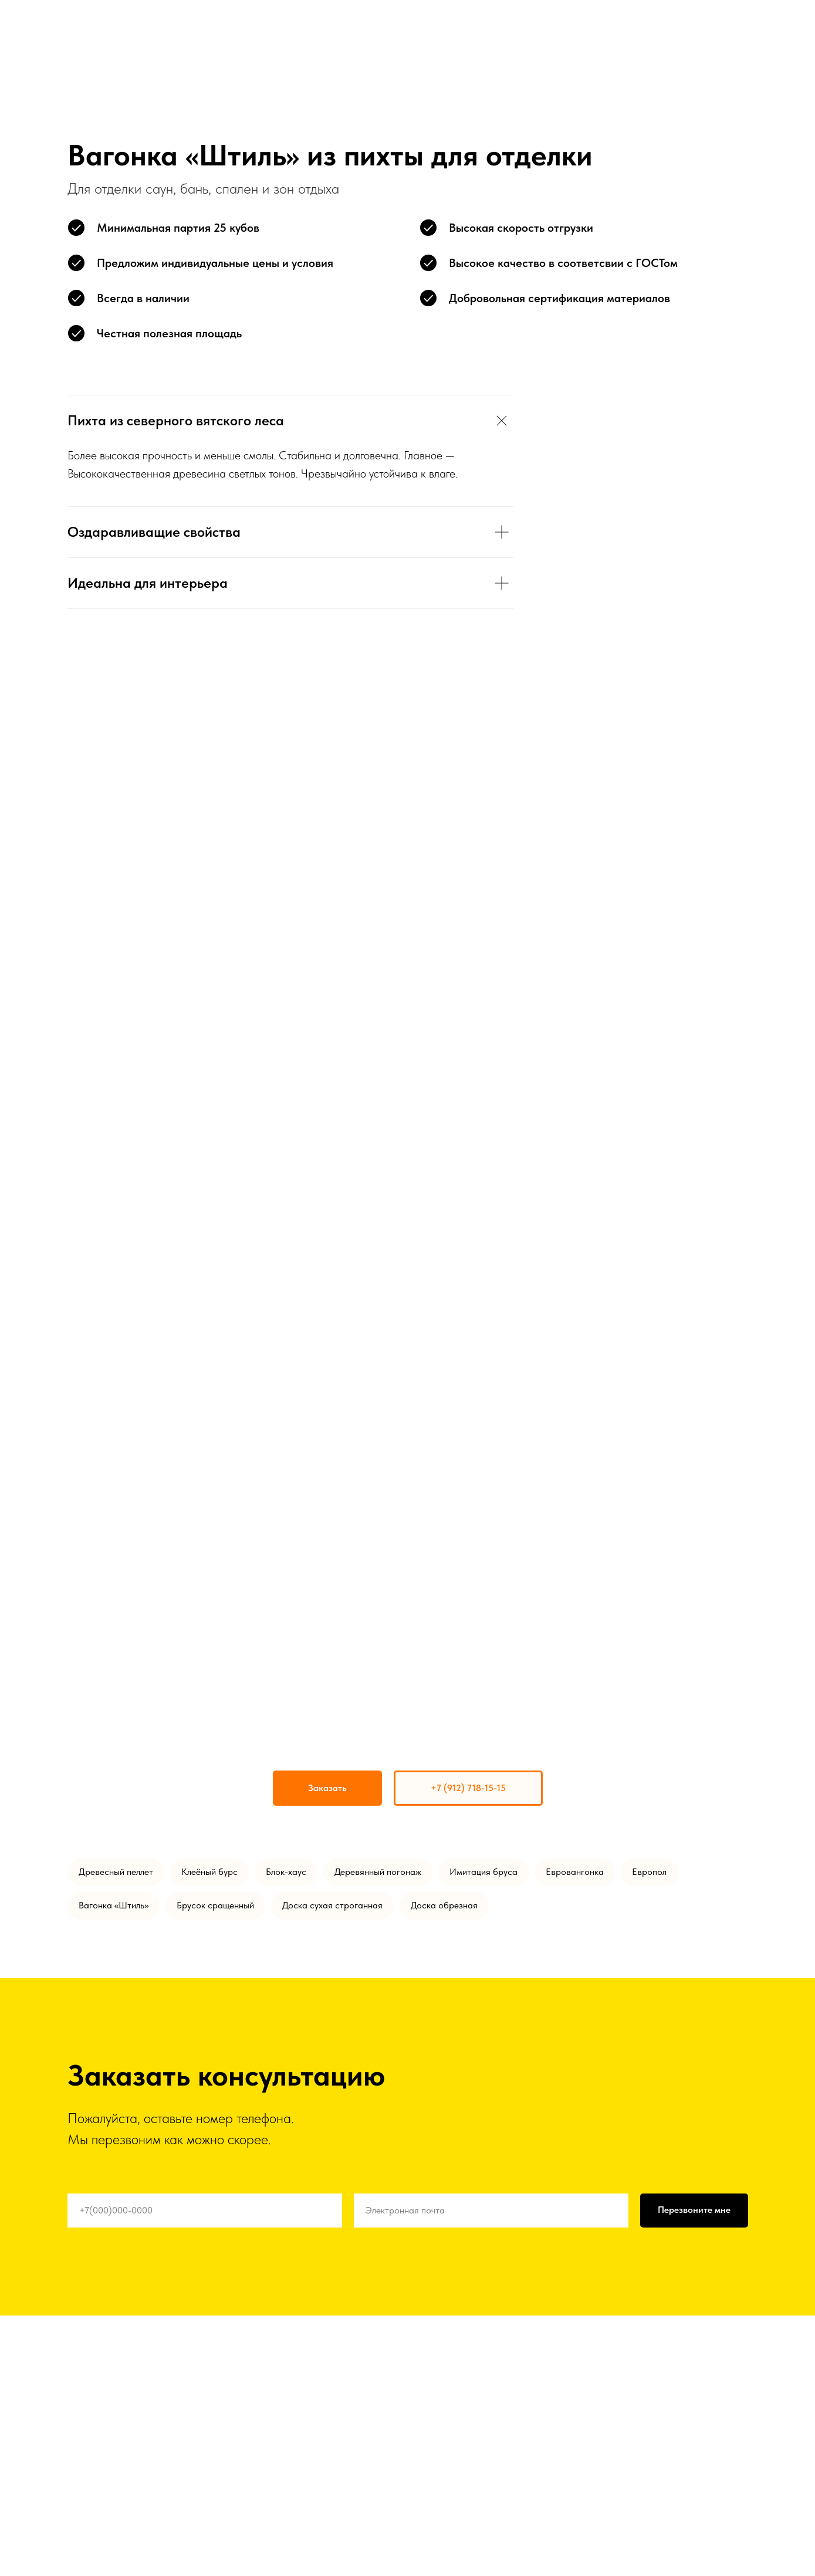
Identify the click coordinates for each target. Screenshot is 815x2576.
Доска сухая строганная (332, 1905)
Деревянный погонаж (377, 1871)
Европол (649, 1871)
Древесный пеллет (116, 1871)
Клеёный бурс (209, 1871)
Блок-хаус (286, 1871)
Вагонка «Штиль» (113, 1905)
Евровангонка (575, 1871)
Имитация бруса (483, 1871)
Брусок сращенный (215, 1905)
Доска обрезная (444, 1905)
